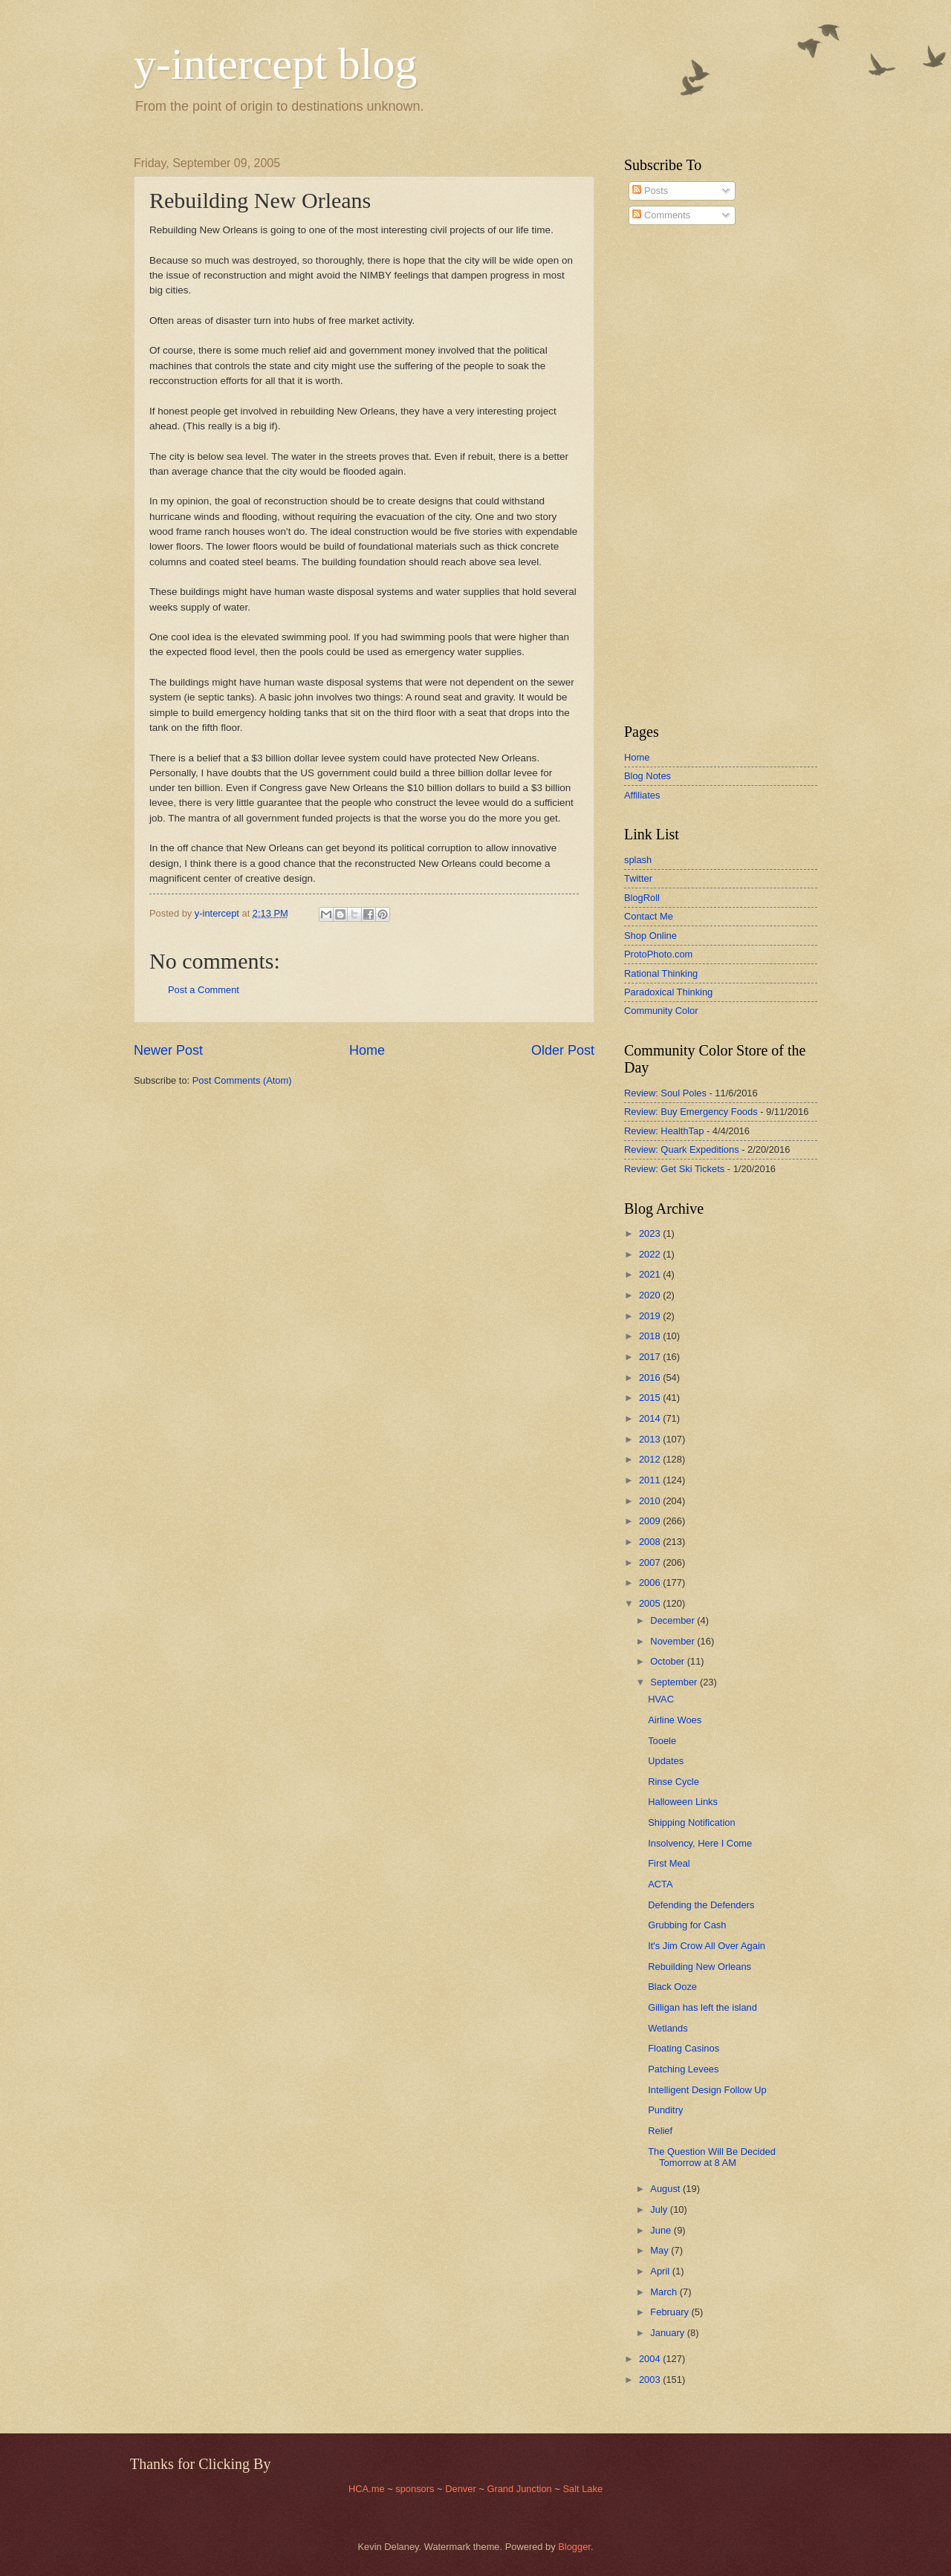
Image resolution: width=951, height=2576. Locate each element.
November (673, 1641)
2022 (651, 1254)
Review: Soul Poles (665, 1093)
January (668, 2332)
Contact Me (648, 916)
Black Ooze (672, 1986)
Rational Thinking (661, 973)
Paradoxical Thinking (668, 992)
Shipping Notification (691, 1822)
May (660, 2250)
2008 (651, 1541)
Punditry (665, 2109)
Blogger (574, 2546)
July (659, 2209)
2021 (651, 1274)
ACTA (660, 1884)
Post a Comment (203, 989)
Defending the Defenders (701, 1904)
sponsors (416, 2488)
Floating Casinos (683, 2048)
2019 (651, 1315)
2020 (651, 1295)
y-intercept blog (276, 63)
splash (638, 859)
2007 (651, 1562)
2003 (651, 2379)
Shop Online (650, 935)
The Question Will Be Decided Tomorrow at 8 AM (712, 2157)
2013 (651, 1439)
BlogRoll (642, 897)
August (666, 2188)
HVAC (661, 1699)
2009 (651, 1520)
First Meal (669, 1863)
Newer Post (168, 1050)
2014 (651, 1418)
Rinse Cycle (673, 1781)
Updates (666, 1760)
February (670, 2312)
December (673, 1620)
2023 (651, 1233)
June (662, 2230)
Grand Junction (519, 2488)
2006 (651, 1582)
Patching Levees (683, 2069)
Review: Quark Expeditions (681, 1149)
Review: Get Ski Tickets (674, 1168)
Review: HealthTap (664, 1130)
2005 (651, 1603)
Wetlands (667, 2028)
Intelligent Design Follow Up (707, 2089)
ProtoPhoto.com (658, 954)
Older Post (562, 1050)
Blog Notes (647, 775)
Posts (650, 190)
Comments (661, 215)
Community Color (661, 1010)
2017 (651, 1356)
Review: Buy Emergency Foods (691, 1111)
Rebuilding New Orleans (699, 1966)
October (668, 1661)
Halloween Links (683, 1801)
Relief (660, 2130)
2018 (651, 1335)
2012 (651, 1459)
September (675, 1682)
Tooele (662, 1740)
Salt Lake (582, 2488)
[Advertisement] (668, 474)
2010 (651, 1500)
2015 (651, 1397)
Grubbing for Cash (687, 1925)
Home (367, 1050)
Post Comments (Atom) (242, 1080)
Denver (461, 2488)
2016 (651, 1377)
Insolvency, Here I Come (700, 1843)
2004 (651, 2358)
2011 (651, 1480)
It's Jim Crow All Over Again (706, 1945)
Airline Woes (674, 1720)
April (661, 2271)
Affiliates (642, 795)
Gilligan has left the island (702, 2007)
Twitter (638, 878)
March (664, 2291)
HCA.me (366, 2488)
